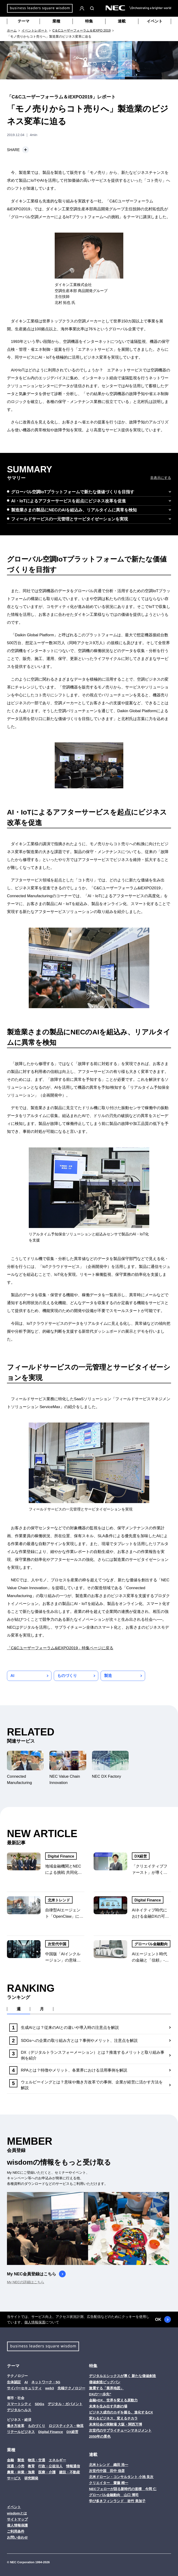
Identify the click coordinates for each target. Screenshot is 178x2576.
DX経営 (140, 1856)
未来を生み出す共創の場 (108, 2406)
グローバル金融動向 (151, 1944)
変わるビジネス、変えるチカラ (113, 2418)
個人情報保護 (34, 2322)
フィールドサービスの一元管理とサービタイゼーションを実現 (69, 519)
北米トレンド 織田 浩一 (108, 2465)
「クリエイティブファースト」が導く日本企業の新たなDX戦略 (150, 1870)
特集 (89, 21)
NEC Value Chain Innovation (64, 1779)
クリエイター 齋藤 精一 (108, 2483)
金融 (10, 2460)
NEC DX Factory (106, 1776)
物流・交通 (36, 2460)
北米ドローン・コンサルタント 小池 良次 (121, 2477)
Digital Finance (61, 1856)
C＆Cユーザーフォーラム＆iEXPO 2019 (81, 30)
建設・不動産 (69, 2472)
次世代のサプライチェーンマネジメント (120, 2430)
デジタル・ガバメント (65, 2404)
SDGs (39, 2404)
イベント (154, 21)
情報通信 (73, 2466)
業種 (56, 21)
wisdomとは (17, 2513)
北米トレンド (59, 1900)
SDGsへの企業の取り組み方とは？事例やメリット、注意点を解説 (79, 2040)
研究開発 (31, 2478)
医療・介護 (47, 2472)
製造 (108, 1675)
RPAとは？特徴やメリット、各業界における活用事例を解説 (74, 2070)
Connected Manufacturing (19, 1779)
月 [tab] (42, 2009)
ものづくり (67, 1675)
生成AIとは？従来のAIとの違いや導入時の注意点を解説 (70, 2027)
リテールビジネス (21, 2432)
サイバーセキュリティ (24, 2388)
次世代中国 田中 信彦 (107, 2471)
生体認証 (14, 2382)
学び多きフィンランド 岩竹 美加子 (117, 2501)
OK (163, 2319)
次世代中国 (57, 1944)
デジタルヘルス (19, 2410)
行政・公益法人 (50, 2466)
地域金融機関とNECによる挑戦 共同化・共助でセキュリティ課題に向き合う (63, 1870)
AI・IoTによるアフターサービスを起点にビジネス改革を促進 (68, 501)
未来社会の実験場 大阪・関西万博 (115, 2424)
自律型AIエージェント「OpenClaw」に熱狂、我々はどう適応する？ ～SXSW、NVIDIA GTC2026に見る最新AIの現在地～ (64, 1914)
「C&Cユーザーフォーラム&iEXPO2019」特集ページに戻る (60, 1648)
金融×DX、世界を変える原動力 (113, 2400)
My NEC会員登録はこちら (36, 2274)
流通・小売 (15, 2466)
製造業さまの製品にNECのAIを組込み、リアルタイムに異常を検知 (74, 510)
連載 (122, 21)
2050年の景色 (100, 2436)
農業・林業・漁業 (21, 2472)
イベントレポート (35, 30)
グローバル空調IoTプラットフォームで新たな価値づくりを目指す (72, 492)
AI (12, 1675)
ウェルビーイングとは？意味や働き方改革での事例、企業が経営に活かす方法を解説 (92, 2085)
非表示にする (160, 478)
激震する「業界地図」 (106, 2388)
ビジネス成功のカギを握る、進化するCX (121, 2412)
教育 (31, 2466)
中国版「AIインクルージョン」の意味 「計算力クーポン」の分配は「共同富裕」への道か (63, 1958)
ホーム (12, 30)
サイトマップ (17, 2519)
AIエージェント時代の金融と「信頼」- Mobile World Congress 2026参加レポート (151, 1958)
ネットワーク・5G (45, 2382)
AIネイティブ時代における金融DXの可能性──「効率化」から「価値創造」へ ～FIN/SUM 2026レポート (151, 1914)
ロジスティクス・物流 (66, 2426)
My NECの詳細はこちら (25, 2282)
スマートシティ (19, 2404)
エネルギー (57, 2460)
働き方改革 (15, 2426)
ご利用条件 (15, 2531)
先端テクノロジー (71, 2388)
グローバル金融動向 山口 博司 (114, 2495)
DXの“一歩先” (100, 2394)
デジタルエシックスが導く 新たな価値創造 (122, 2376)
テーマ (23, 21)
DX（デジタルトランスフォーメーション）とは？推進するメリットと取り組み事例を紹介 (92, 2055)
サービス (14, 2478)
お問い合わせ (17, 2537)
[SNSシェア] (25, 149)
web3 (49, 2388)
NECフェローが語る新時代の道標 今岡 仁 (122, 2489)
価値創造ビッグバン (104, 2382)
